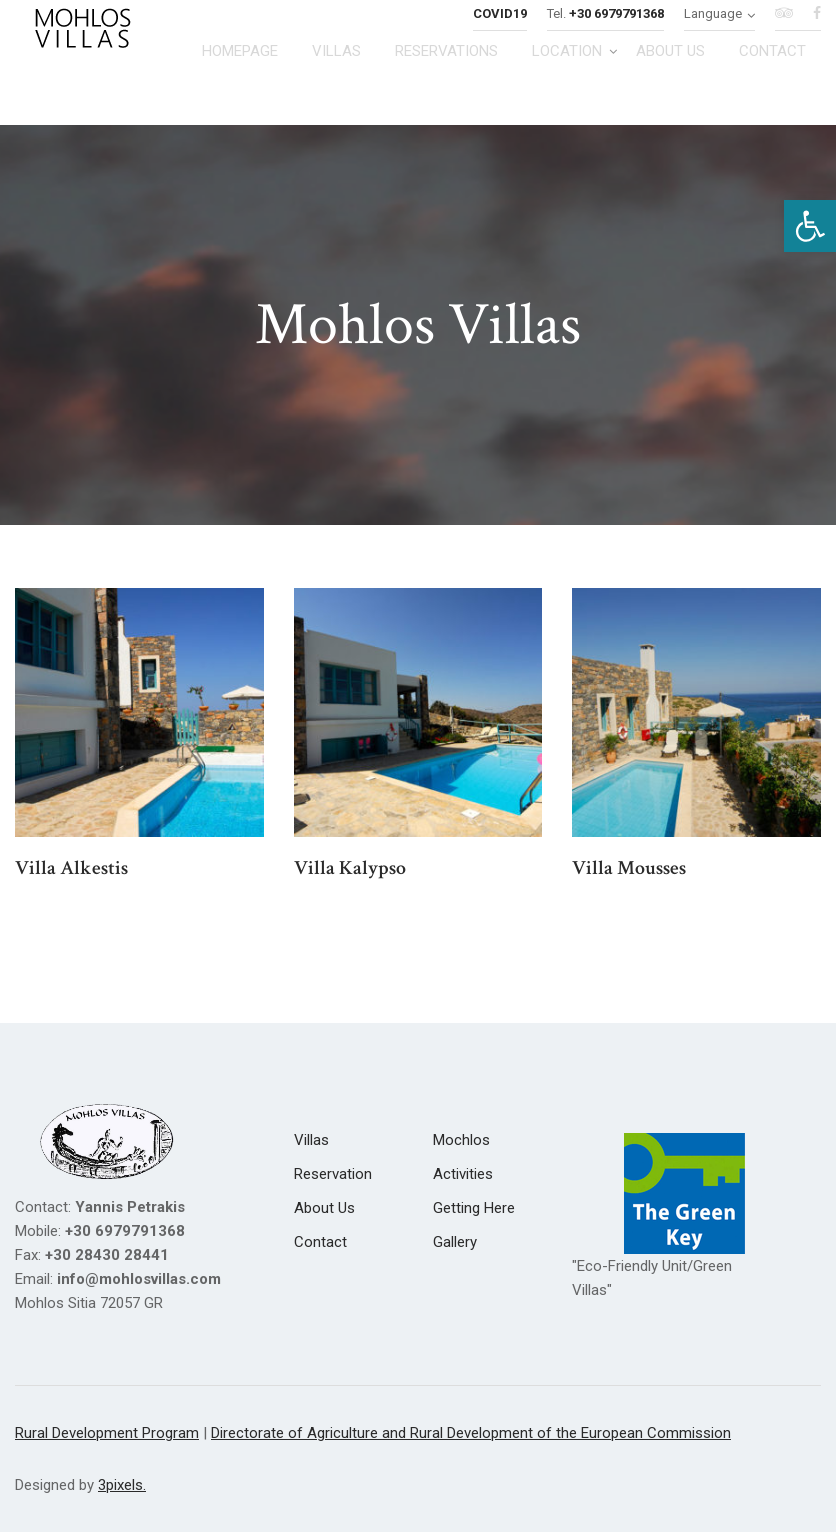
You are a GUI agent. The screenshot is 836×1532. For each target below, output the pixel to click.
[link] (810, 226)
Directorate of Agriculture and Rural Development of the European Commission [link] (471, 1433)
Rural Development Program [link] (107, 1433)
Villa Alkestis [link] (71, 868)
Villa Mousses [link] (629, 868)
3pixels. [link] (122, 1485)
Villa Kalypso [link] (350, 868)
